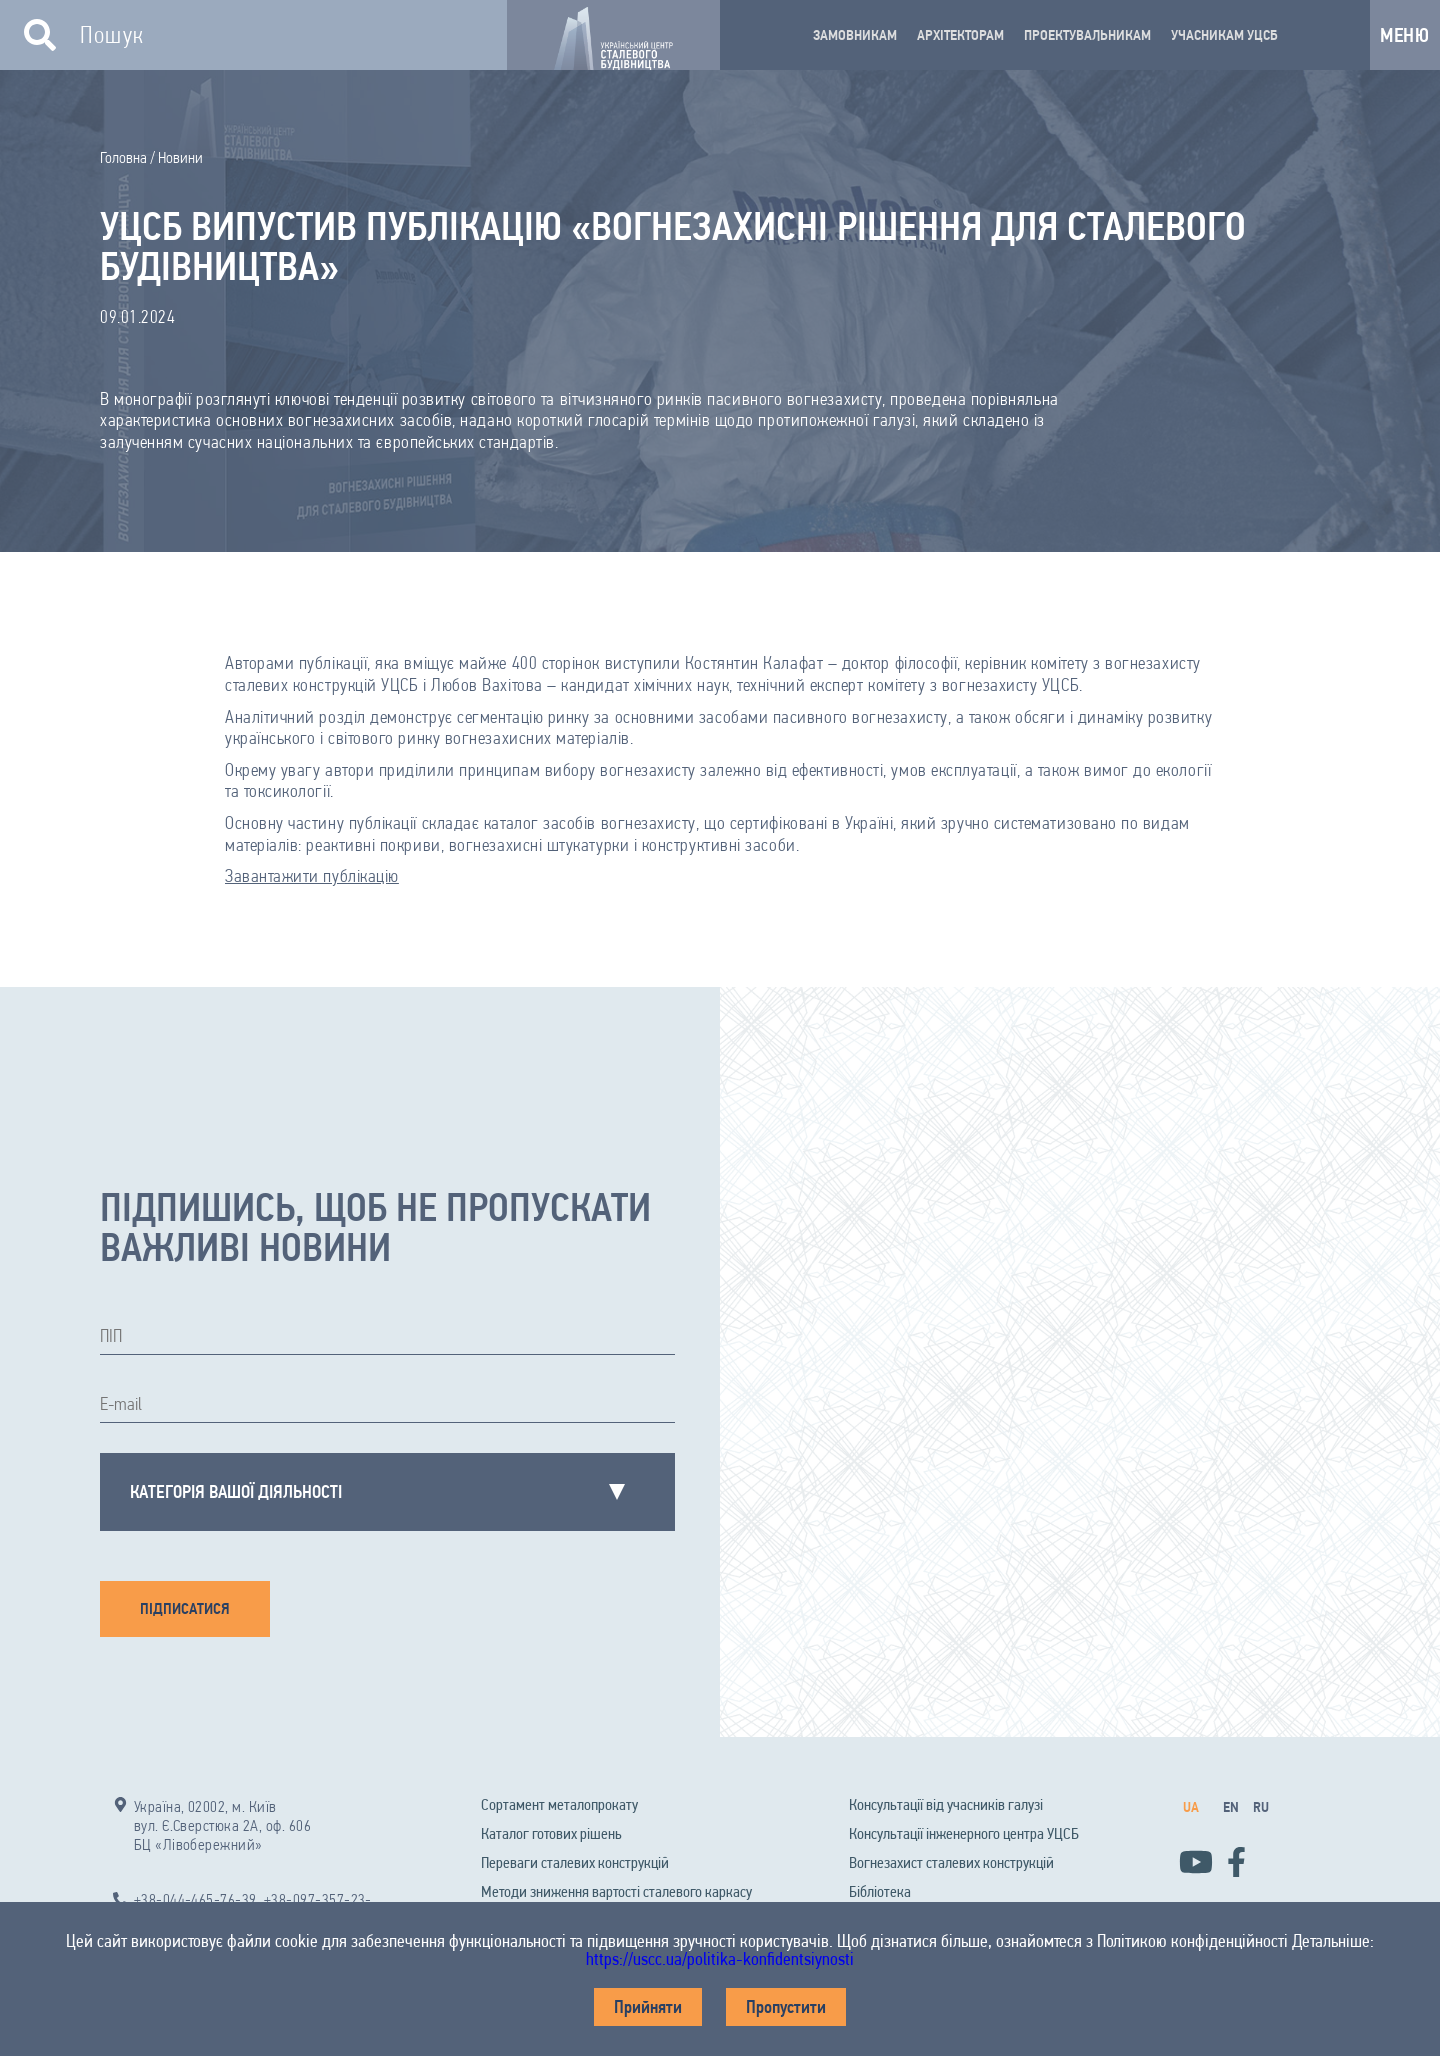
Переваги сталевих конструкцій (575, 1862)
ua (1191, 1807)
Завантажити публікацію (312, 875)
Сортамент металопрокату (559, 1804)
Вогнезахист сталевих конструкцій (951, 1862)
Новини (180, 158)
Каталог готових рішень (551, 1833)
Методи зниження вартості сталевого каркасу (616, 1891)
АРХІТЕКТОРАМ (960, 35)
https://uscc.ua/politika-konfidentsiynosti (720, 1958)
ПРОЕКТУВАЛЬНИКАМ (1087, 35)
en (1231, 1807)
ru (1261, 1807)
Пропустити (786, 2006)
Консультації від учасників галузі (946, 1804)
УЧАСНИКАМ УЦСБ (1224, 35)
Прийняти (648, 2006)
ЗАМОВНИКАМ (855, 35)
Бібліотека (880, 1891)
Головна (123, 158)
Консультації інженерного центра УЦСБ (964, 1833)
